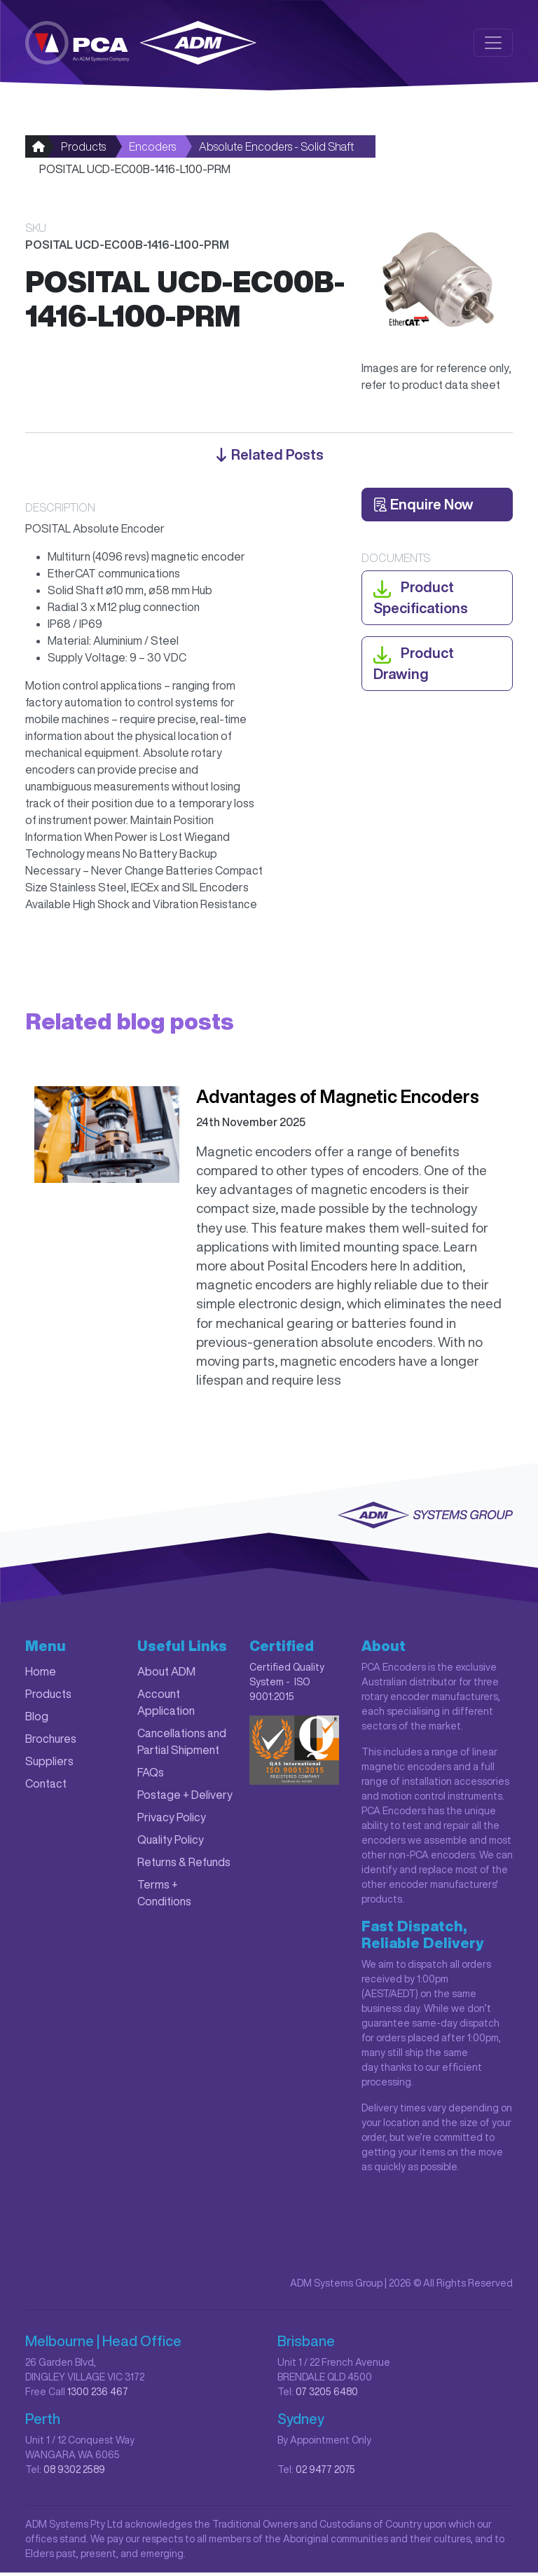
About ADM (166, 1674)
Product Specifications (420, 599)
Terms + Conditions (164, 1896)
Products (83, 150)
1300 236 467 (97, 2395)
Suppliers (49, 1764)
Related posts (269, 458)
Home (40, 1674)
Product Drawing (413, 665)
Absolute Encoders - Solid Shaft (276, 150)
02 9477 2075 (325, 2473)
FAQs (150, 1775)
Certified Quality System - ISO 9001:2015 (286, 1685)
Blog (36, 1719)
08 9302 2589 (74, 2473)
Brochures (50, 1742)
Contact (46, 1787)
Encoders (152, 150)
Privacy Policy (171, 1820)
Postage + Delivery (185, 1798)
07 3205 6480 (327, 2395)
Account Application (166, 1706)
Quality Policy (170, 1843)
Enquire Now (423, 507)
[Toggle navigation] (493, 43)
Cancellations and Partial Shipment (181, 1745)
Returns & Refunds (183, 1865)
